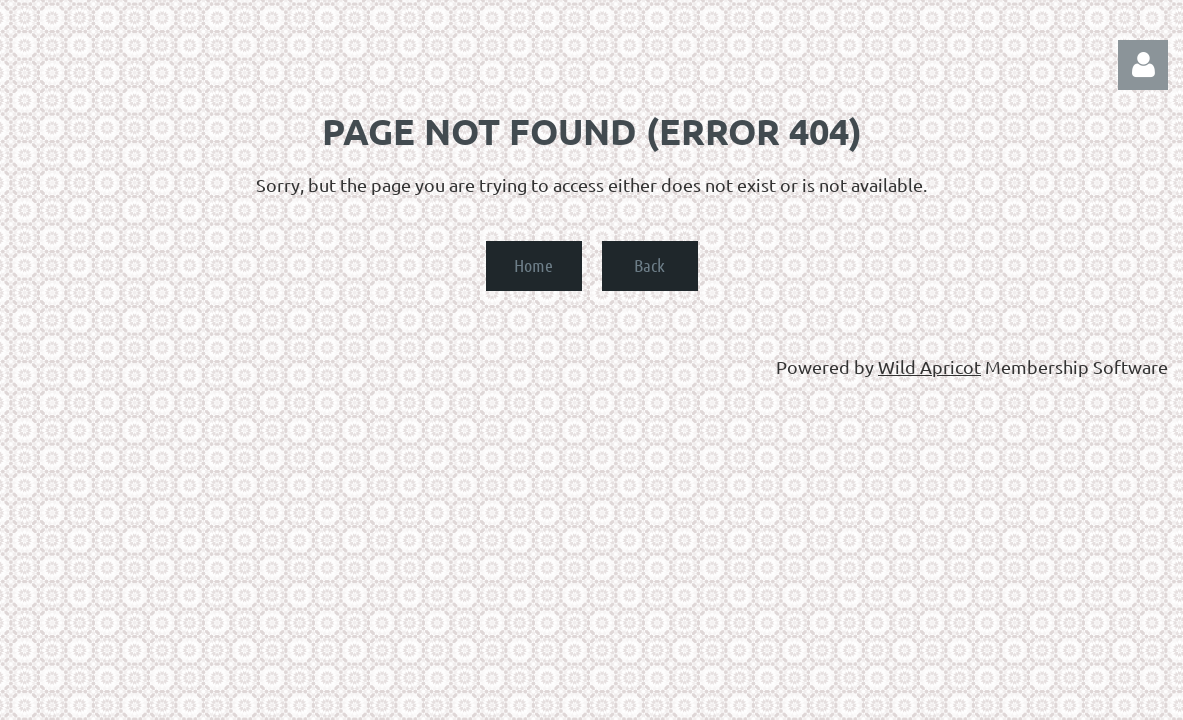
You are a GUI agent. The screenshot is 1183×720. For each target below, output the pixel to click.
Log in (1143, 65)
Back (649, 265)
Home (533, 265)
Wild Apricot (929, 366)
